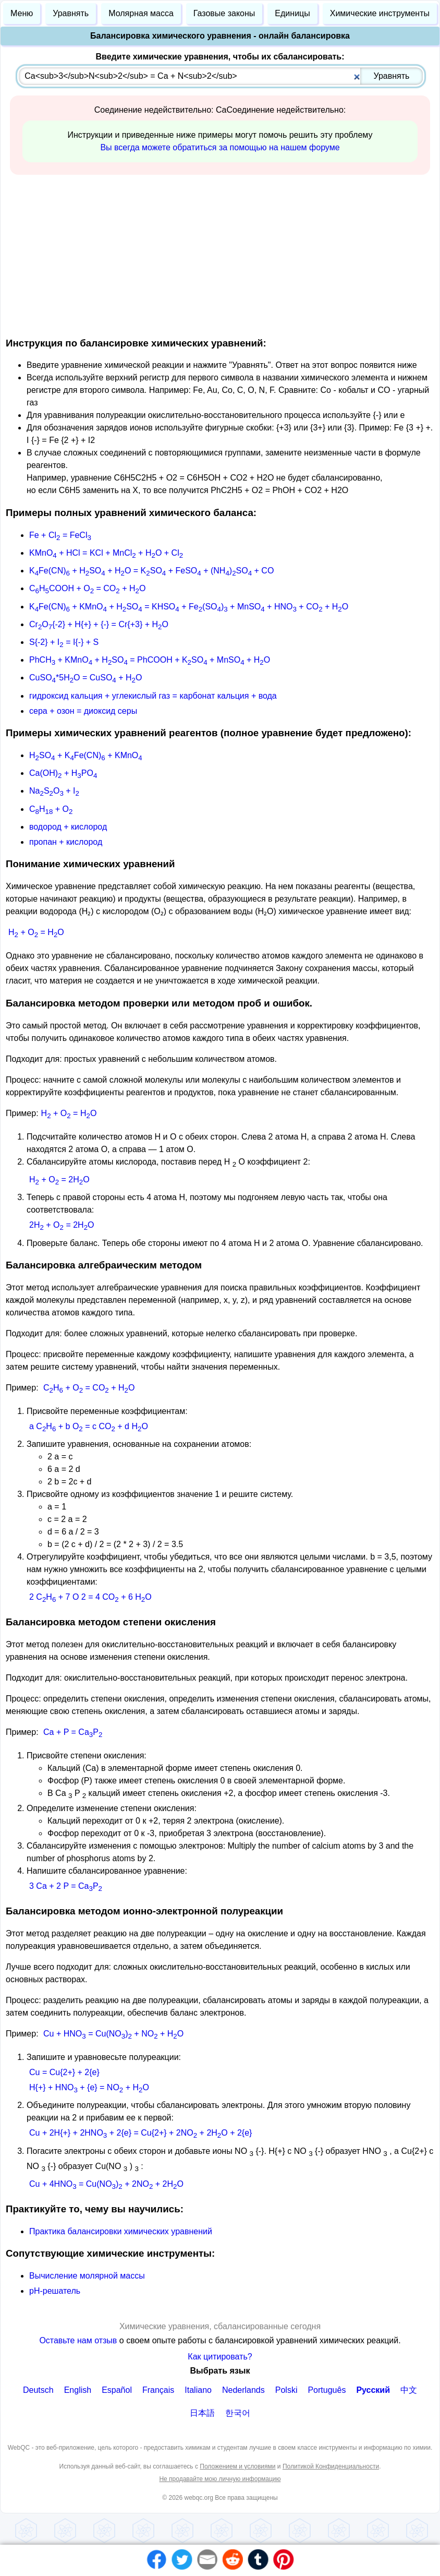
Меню (21, 13)
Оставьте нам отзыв (79, 2340)
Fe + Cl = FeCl (60, 535)
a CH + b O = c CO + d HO (88, 1426)
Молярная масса (141, 13)
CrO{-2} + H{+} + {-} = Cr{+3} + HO (98, 624)
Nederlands (243, 2390)
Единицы (292, 13)
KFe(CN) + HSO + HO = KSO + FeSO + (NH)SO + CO (151, 570)
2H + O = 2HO (61, 1224)
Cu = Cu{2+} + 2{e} (64, 2072)
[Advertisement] (220, 254)
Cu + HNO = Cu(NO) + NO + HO (113, 2033)
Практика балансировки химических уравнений (120, 2231)
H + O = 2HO (59, 1179)
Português (327, 2390)
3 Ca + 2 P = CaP (65, 1886)
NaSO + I (54, 790)
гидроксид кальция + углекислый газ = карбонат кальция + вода (153, 695)
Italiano (198, 2390)
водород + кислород (68, 826)
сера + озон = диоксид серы (83, 710)
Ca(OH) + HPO (63, 773)
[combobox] (220, 76)
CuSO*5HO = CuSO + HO (85, 677)
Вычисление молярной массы (87, 2275)
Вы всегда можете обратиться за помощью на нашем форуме (219, 147)
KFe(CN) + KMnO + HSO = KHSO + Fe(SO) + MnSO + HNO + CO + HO (188, 606)
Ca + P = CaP (72, 1732)
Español (117, 2390)
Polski (286, 2390)
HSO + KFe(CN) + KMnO (85, 755)
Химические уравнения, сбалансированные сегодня (220, 2326)
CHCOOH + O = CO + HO (87, 588)
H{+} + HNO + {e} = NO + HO (89, 2087)
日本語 (202, 2413)
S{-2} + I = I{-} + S (64, 642)
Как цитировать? (220, 2356)
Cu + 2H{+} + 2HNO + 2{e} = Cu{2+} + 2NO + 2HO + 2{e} (140, 2132)
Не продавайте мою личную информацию (219, 2479)
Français (158, 2390)
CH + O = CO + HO (89, 1387)
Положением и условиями (237, 2466)
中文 (408, 2390)
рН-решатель (54, 2290)
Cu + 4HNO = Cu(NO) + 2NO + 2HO (106, 2183)
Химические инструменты (380, 13)
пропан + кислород (65, 841)
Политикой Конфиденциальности (331, 2466)
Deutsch (38, 2390)
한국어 (237, 2413)
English (77, 2390)
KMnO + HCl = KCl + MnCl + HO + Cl (106, 552)
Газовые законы (224, 13)
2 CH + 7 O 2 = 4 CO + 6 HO (90, 1596)
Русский (373, 2390)
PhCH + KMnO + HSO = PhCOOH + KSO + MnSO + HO (149, 659)
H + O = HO (36, 932)
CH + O (50, 809)
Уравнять (71, 13)
